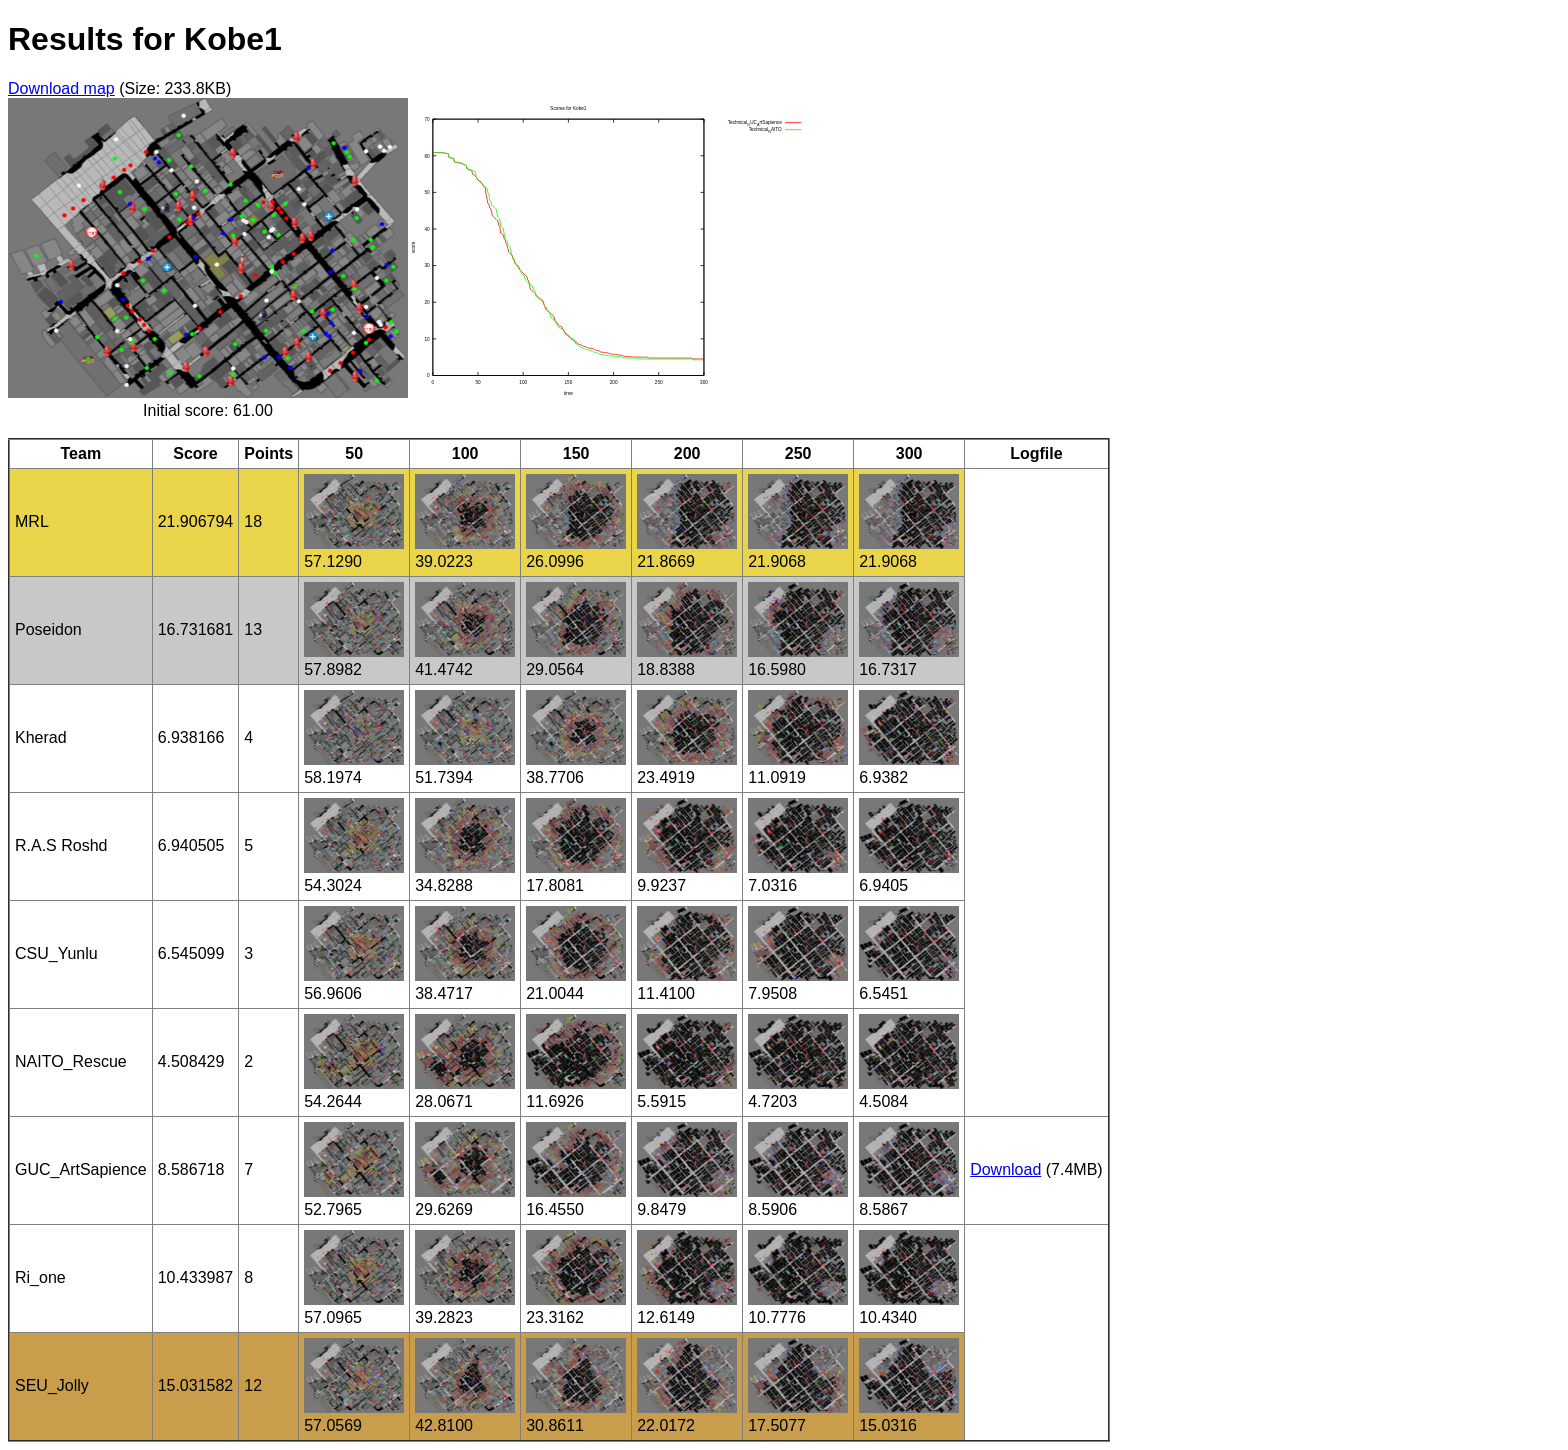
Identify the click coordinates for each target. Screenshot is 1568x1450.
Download (1005, 1169)
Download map (61, 88)
